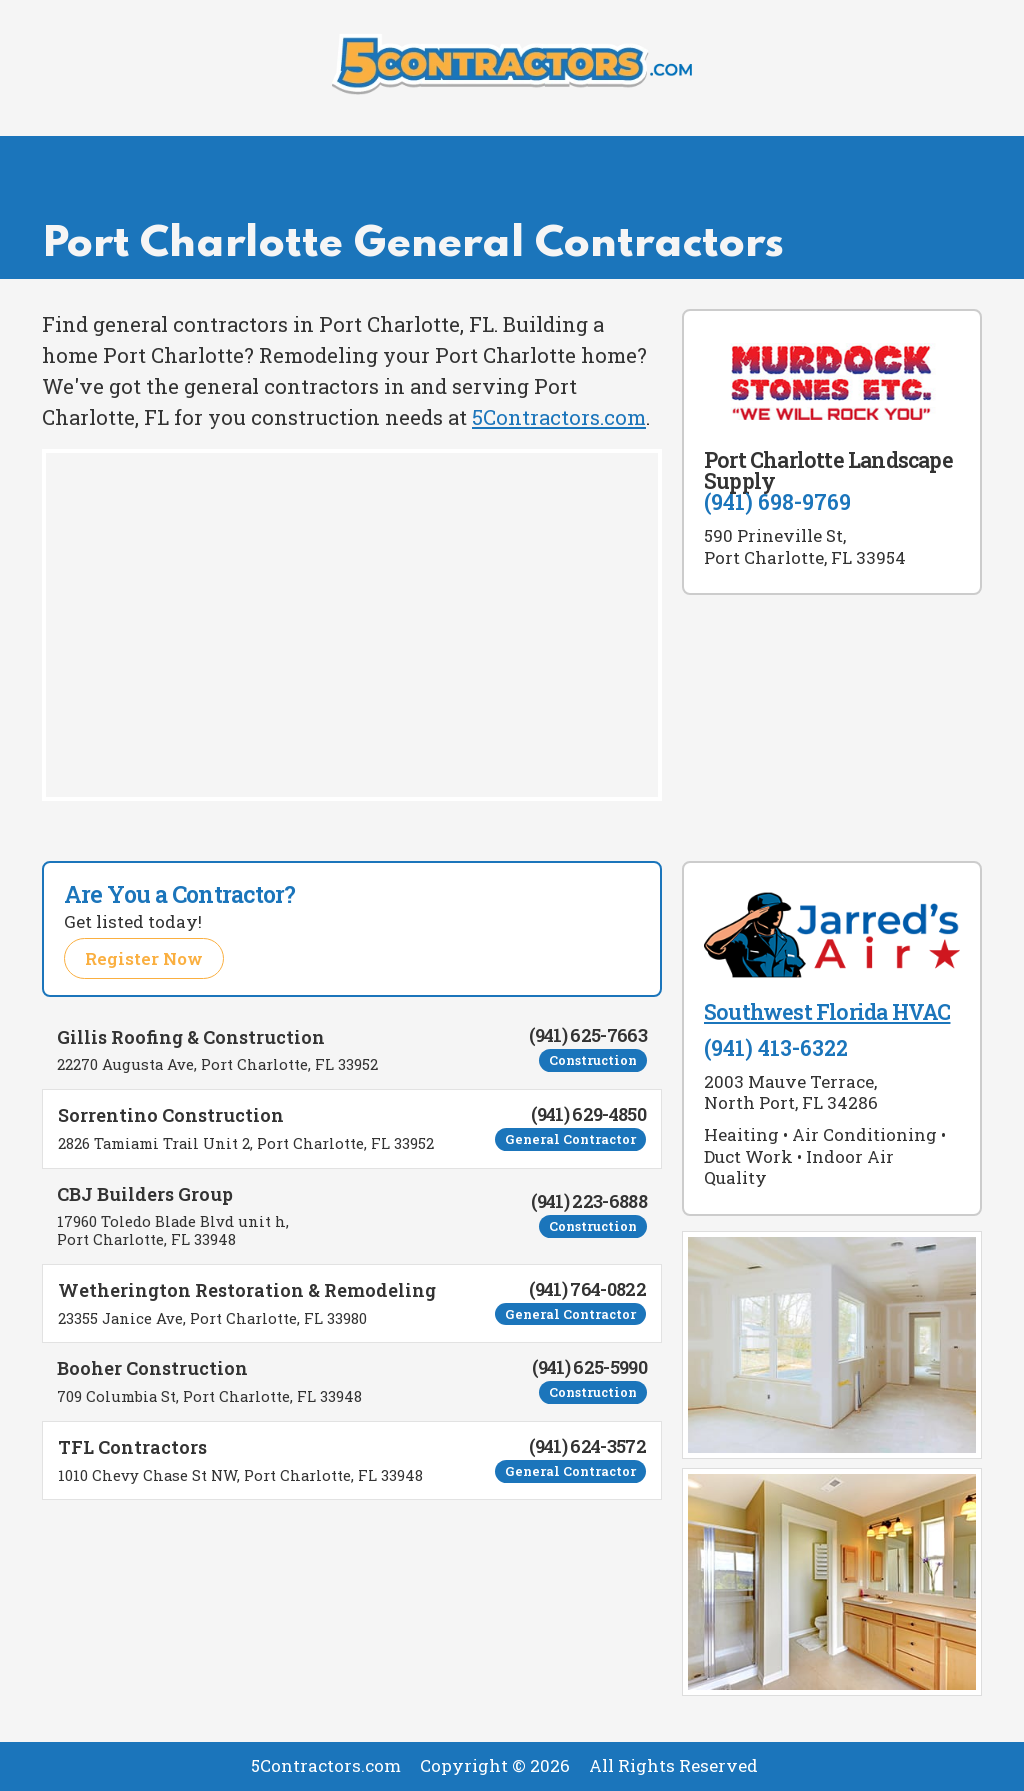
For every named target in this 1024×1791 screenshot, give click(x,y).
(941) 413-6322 (776, 1048)
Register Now (144, 958)
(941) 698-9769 (777, 502)
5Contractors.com (559, 417)
